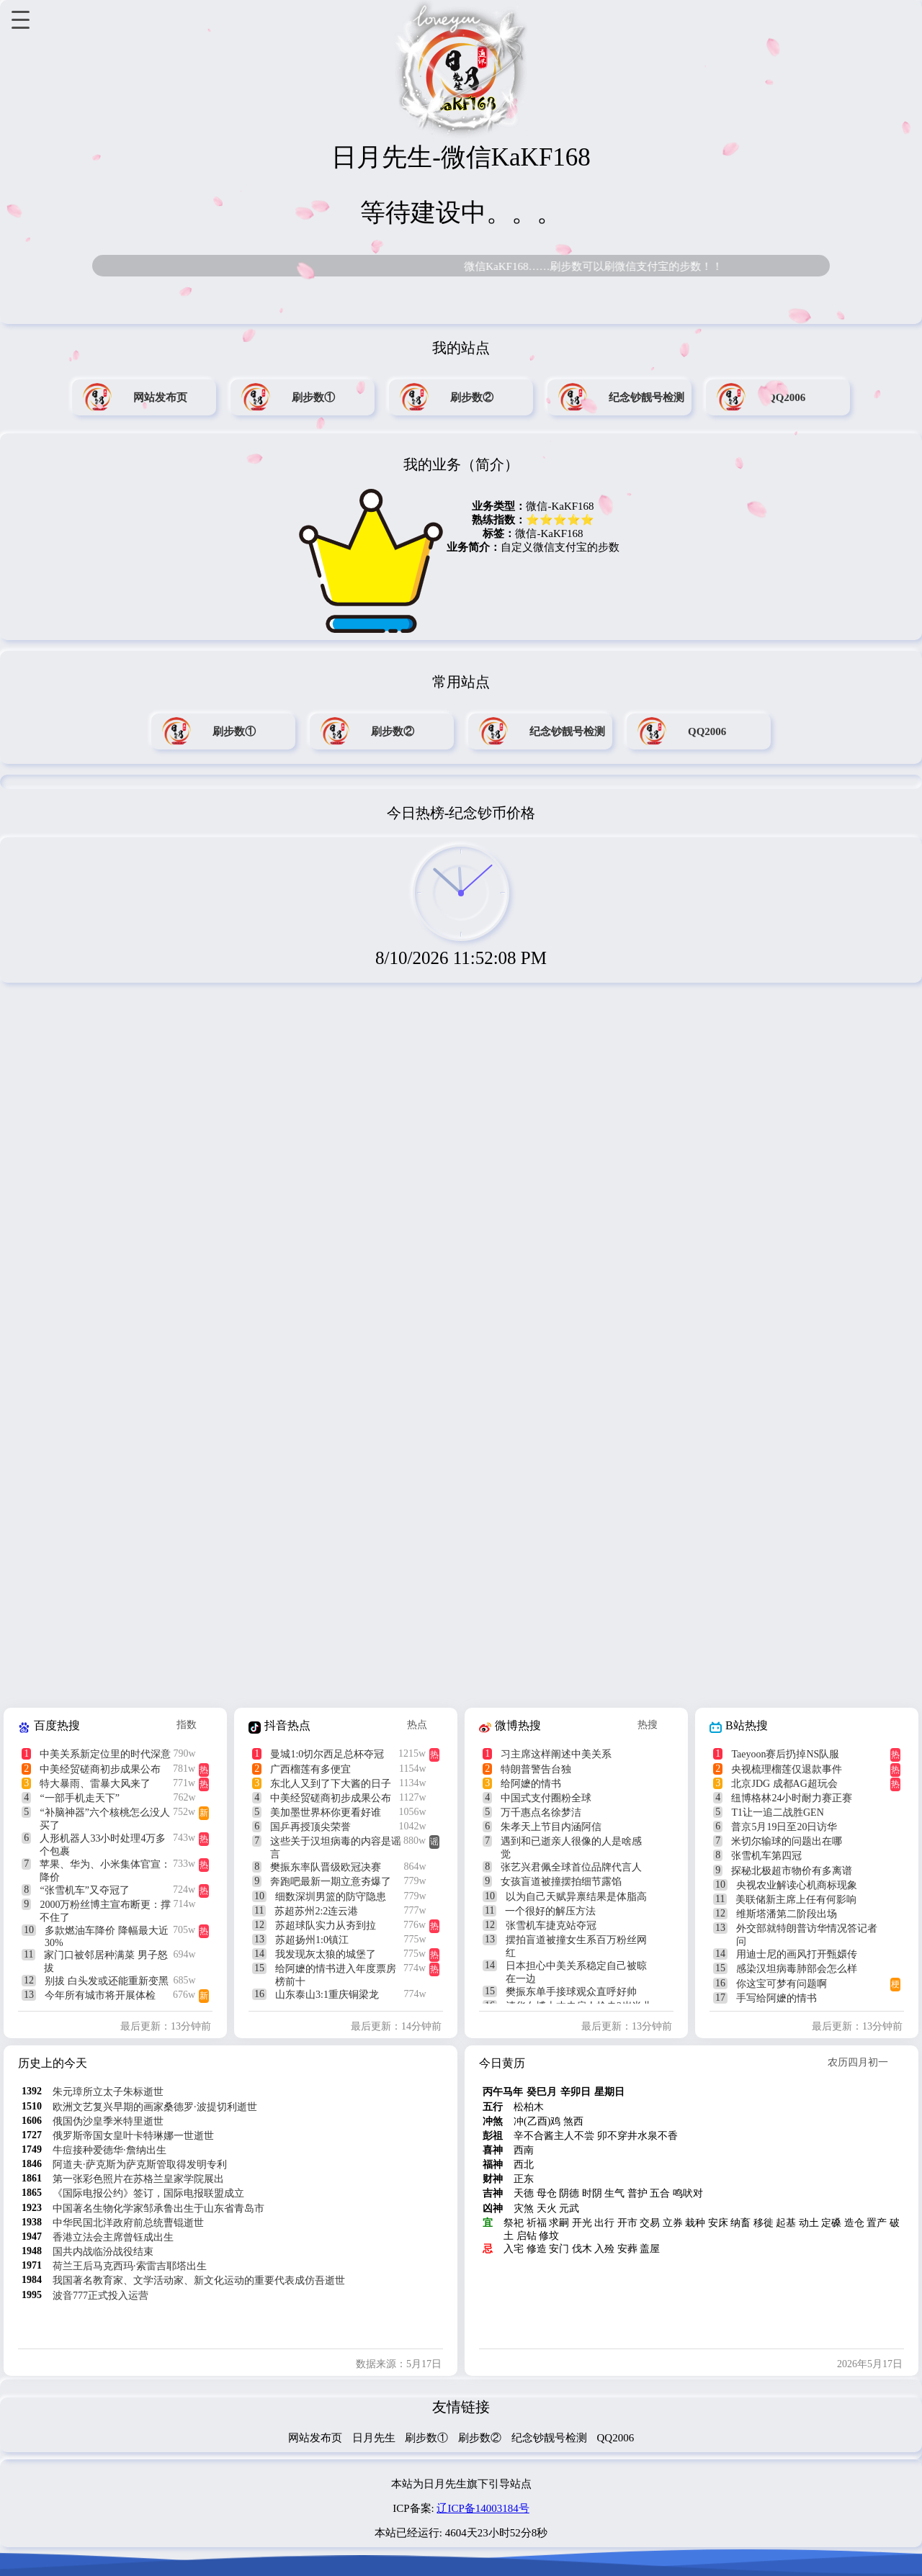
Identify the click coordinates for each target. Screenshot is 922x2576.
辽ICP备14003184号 (483, 2508)
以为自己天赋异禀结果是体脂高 (576, 1896)
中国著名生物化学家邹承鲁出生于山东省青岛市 (158, 2208)
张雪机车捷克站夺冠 (551, 1925)
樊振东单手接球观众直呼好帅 (571, 1991)
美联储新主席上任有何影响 (795, 1899)
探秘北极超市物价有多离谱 (791, 1870)
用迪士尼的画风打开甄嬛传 (796, 1954)
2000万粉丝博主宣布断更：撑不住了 (105, 1911)
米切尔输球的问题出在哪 (786, 1841)
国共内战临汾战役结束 (103, 2251)
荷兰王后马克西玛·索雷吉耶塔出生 (130, 2266)
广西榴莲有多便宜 (310, 1769)
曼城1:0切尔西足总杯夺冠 (327, 1754)
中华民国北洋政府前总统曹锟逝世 (128, 2222)
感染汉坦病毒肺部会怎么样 (796, 1968)
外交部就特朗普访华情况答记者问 (806, 1935)
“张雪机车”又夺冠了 (84, 1890)
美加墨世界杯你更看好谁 (325, 1812)
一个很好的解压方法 (550, 1911)
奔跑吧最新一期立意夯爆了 (330, 1881)
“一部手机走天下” (79, 1798)
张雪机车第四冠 (766, 1855)
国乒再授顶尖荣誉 (310, 1826)
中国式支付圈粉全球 (546, 1798)
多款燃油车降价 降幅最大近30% (107, 1936)
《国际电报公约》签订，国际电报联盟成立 (148, 2193)
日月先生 (373, 2438)
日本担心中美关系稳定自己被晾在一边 (576, 1972)
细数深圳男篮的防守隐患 (330, 1896)
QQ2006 (616, 2438)
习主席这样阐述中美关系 (556, 1754)
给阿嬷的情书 (531, 1783)
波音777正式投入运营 (100, 2295)
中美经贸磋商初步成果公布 (100, 1769)
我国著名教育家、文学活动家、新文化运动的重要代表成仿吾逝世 (199, 2280)
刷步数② (479, 2438)
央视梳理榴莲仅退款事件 (786, 1769)
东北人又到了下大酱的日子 (330, 1783)
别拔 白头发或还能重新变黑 (107, 1981)
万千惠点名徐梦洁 (541, 1812)
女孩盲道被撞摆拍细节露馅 (561, 1881)
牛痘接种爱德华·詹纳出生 (109, 2150)
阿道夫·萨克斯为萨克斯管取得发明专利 (140, 2164)
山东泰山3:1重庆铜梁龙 (327, 1994)
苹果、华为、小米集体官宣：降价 (105, 1871)
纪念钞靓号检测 (549, 2438)
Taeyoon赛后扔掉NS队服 (785, 1754)
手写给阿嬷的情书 (776, 1998)
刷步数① (426, 2438)
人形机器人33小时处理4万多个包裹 (103, 1845)
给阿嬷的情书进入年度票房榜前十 (335, 1975)
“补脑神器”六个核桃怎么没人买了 (104, 1819)
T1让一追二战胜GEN (777, 1812)
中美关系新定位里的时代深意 (105, 1754)
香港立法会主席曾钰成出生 (113, 2237)
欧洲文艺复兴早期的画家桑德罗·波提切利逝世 (155, 2107)
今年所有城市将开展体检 (100, 1995)
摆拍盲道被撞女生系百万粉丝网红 (576, 1946)
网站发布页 (315, 2438)
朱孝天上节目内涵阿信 (551, 1826)
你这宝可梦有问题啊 (781, 1983)
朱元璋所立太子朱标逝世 (108, 2091)
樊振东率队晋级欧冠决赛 (325, 1867)
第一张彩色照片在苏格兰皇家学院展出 (138, 2179)
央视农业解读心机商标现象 (796, 1885)
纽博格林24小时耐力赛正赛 (791, 1798)
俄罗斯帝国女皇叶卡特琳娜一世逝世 (133, 2135)
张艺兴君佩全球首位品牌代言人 (571, 1867)
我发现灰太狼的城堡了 (325, 1954)
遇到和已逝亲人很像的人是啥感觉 (571, 1848)
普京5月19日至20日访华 (784, 1826)
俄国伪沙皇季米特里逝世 (108, 2121)
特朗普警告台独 (536, 1769)
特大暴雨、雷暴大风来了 (95, 1783)
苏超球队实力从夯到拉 (325, 1925)
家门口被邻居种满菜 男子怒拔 (106, 1961)
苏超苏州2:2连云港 (316, 1911)
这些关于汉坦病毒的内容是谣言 (335, 1848)
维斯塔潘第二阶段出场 (786, 1914)
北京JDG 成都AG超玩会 (784, 1783)
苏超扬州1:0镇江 (312, 1940)
